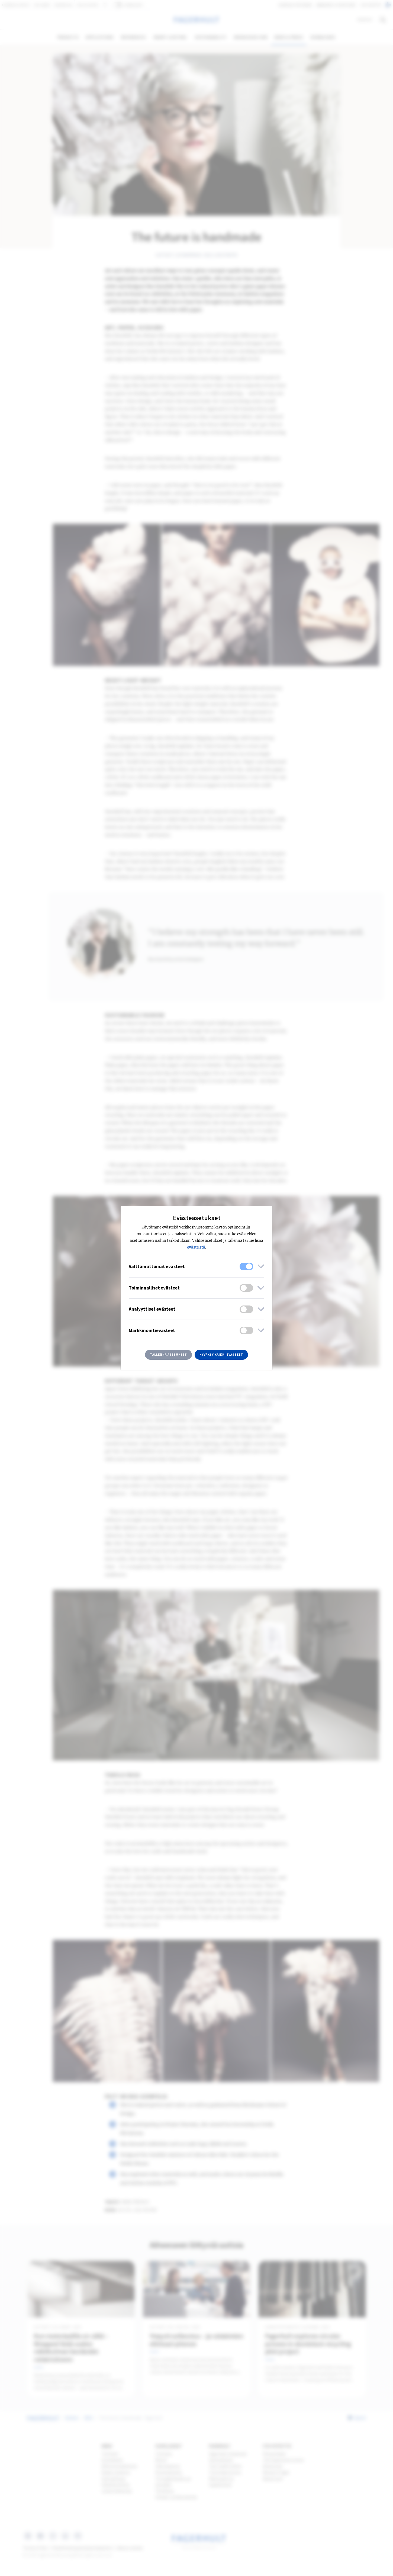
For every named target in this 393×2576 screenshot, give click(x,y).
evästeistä (196, 1247)
